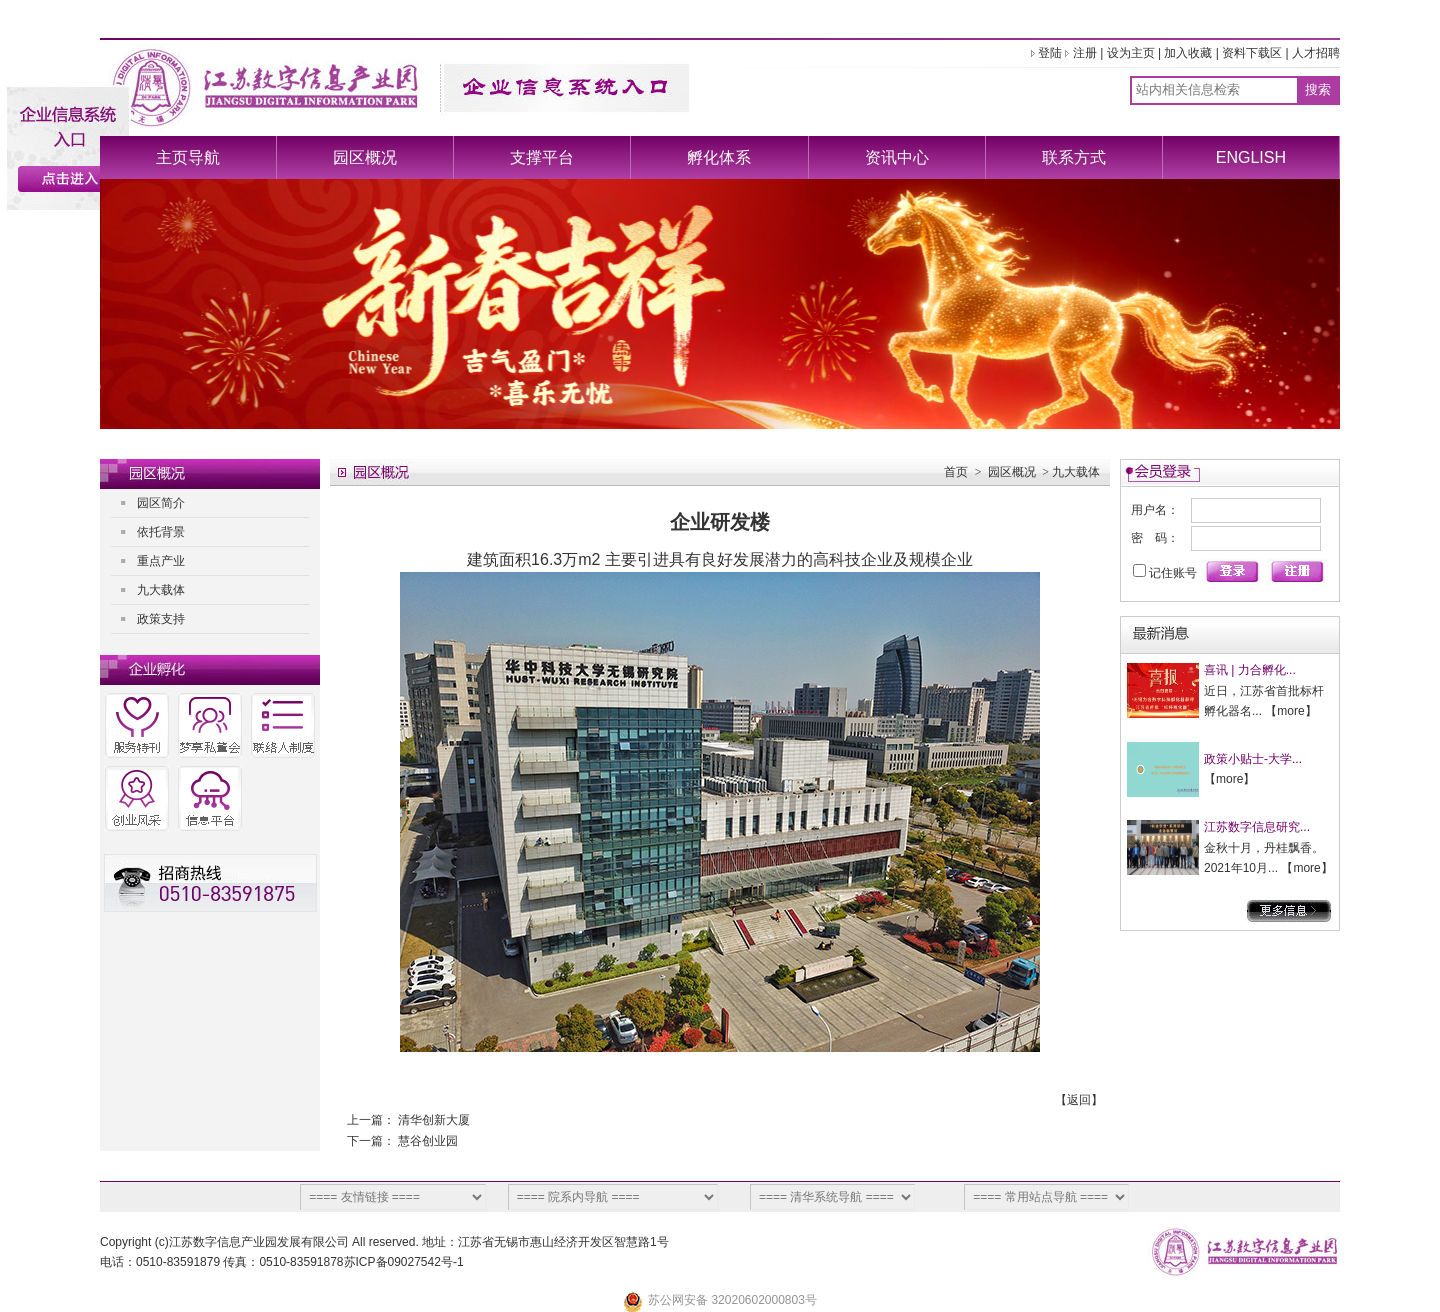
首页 (956, 472)
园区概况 (365, 157)
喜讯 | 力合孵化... (1250, 670)
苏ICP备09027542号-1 (404, 1262)
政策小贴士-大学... (1253, 759)
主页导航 (188, 157)
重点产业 (161, 561)
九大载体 (161, 590)
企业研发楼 (720, 522)
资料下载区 (1252, 53)
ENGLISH (1251, 157)
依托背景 (161, 532)
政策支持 (161, 619)
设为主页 (1131, 53)
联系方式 (1074, 157)
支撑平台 (542, 157)
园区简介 (161, 503)
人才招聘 (1316, 53)
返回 (1079, 1100)
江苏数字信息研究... (1257, 827)
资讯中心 (897, 157)
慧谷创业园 (428, 1141)
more (1290, 711)
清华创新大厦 (434, 1120)
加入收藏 (1188, 53)
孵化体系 (719, 157)
